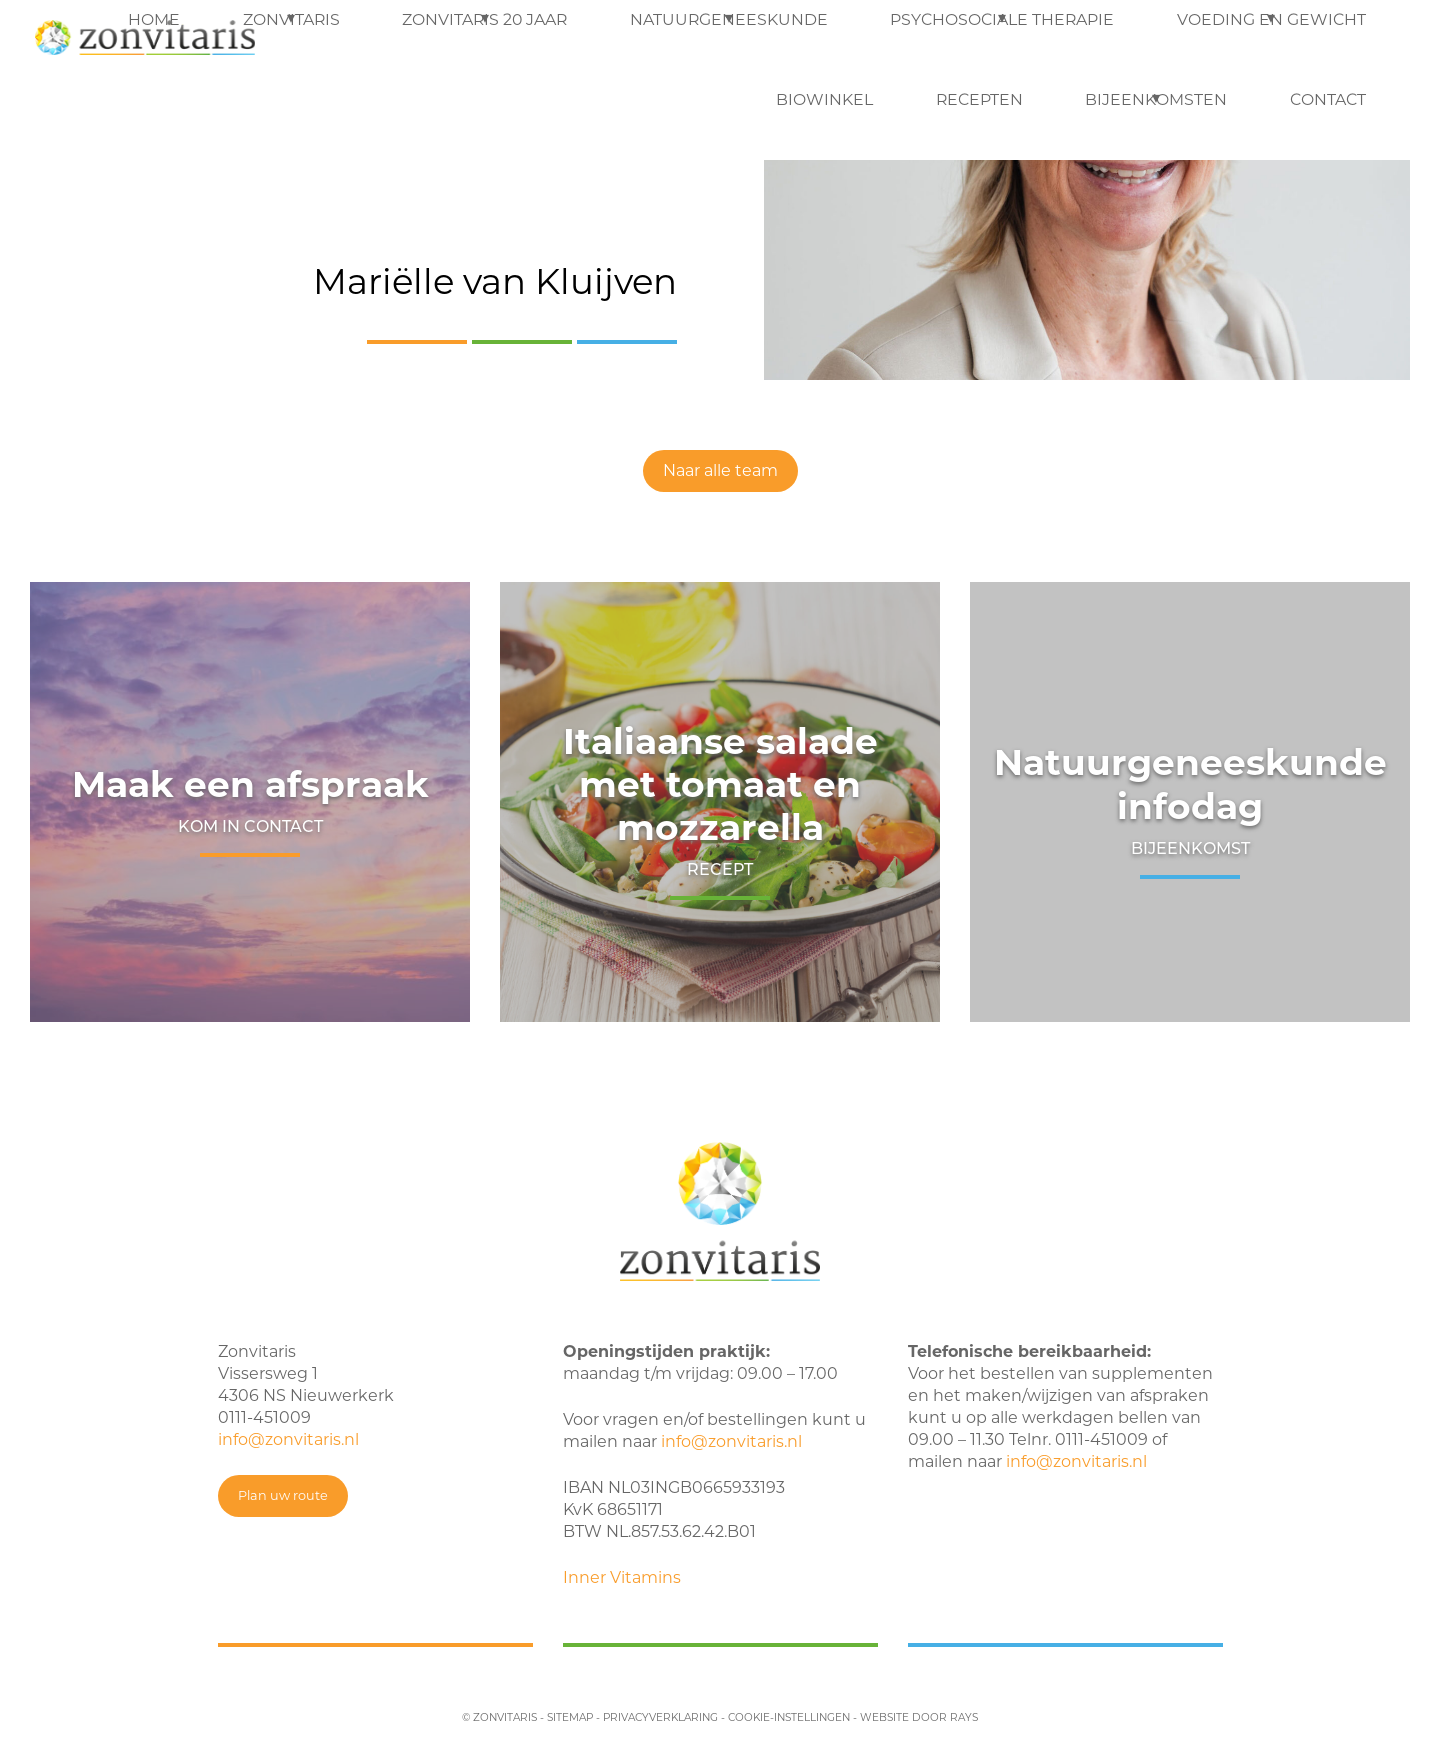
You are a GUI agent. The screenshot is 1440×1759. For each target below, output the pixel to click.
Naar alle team (720, 470)
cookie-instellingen (789, 1717)
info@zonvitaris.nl (288, 1439)
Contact (1349, 119)
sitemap (570, 1717)
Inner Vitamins (622, 1577)
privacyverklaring (660, 1717)
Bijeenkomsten (1323, 39)
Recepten (1196, 39)
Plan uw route (283, 1495)
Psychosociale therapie (737, 39)
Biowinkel (1087, 39)
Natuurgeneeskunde (532, 39)
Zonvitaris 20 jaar (352, 39)
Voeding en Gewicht (938, 39)
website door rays (919, 1717)
